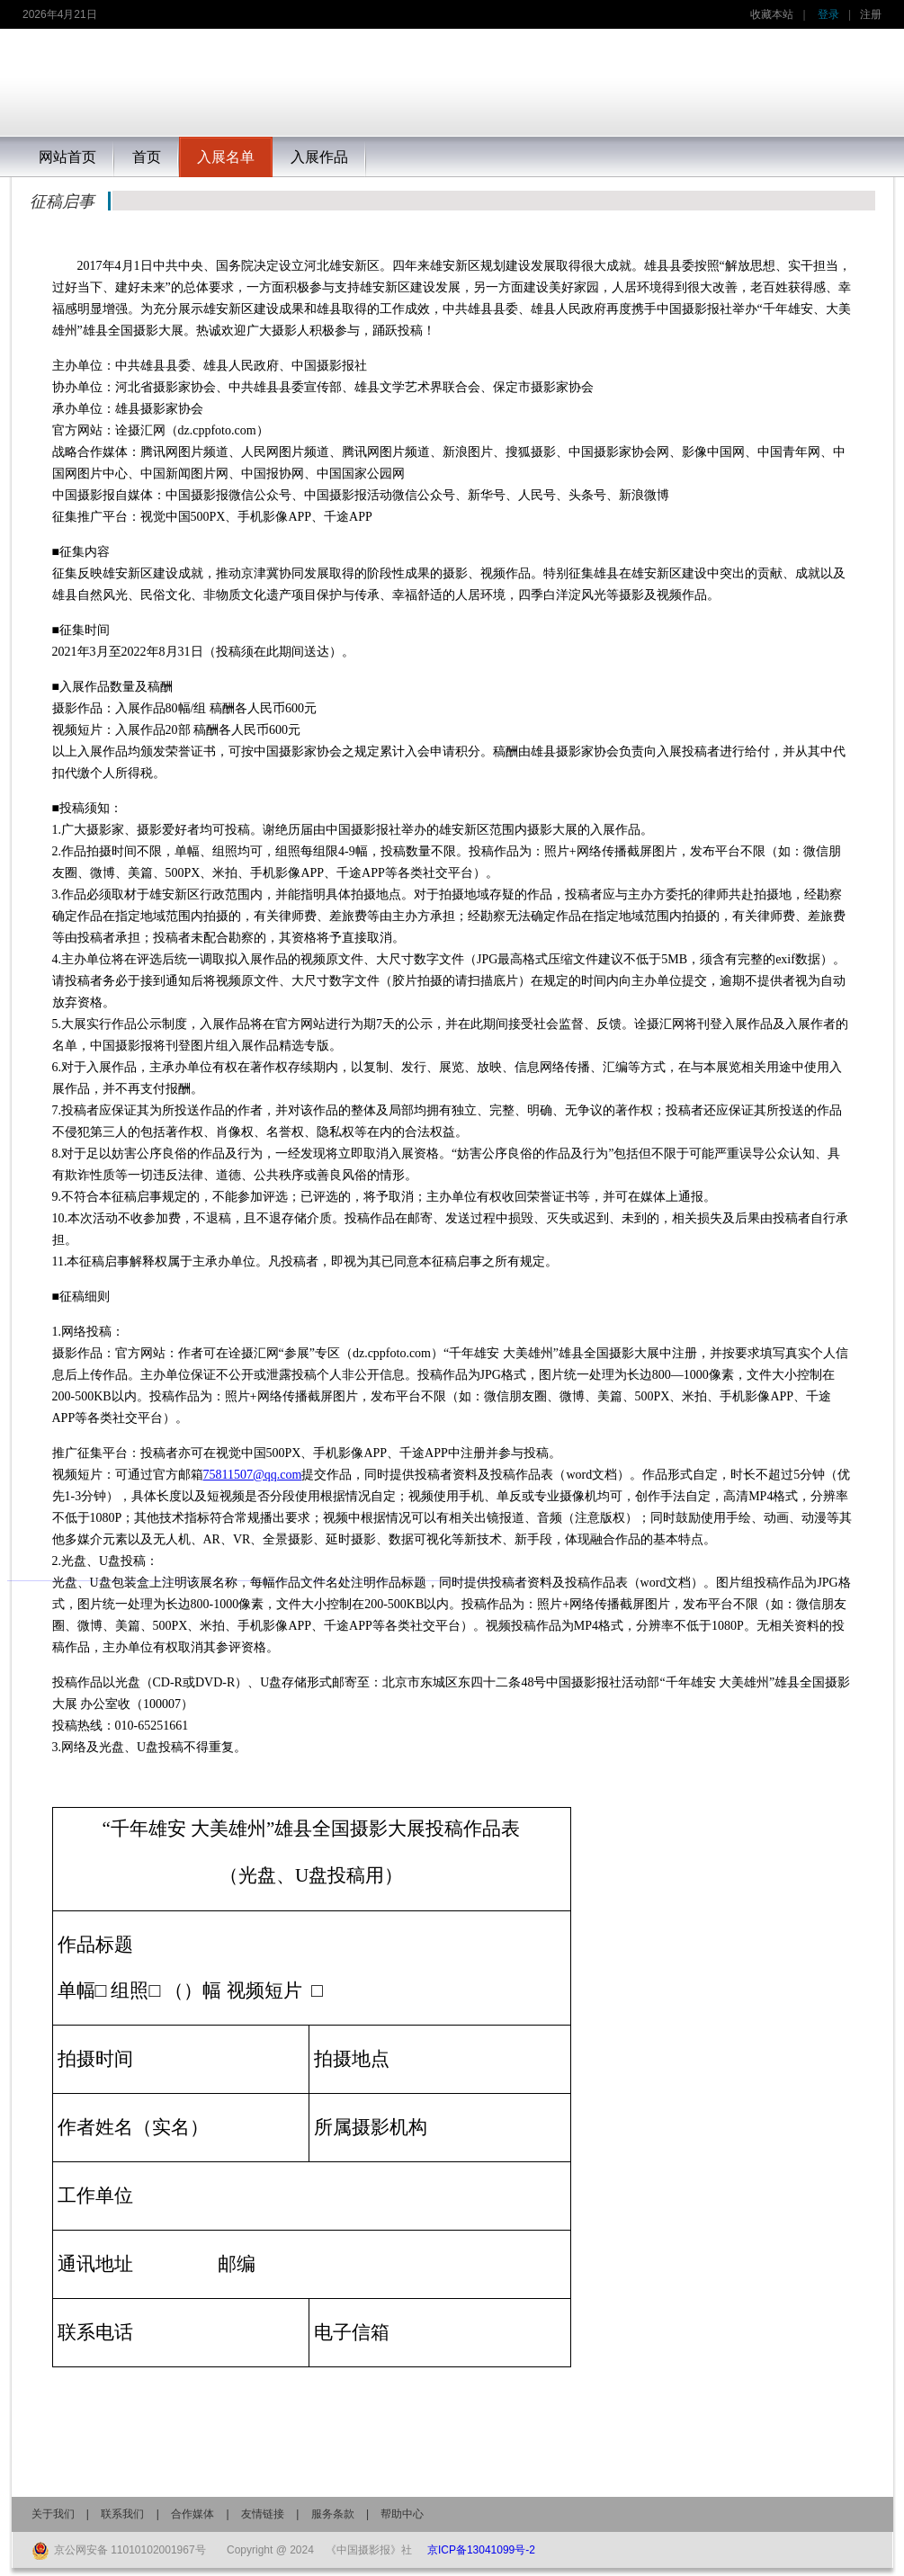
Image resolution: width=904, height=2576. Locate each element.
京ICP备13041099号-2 (481, 2550)
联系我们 (122, 2514)
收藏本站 (771, 14)
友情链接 (262, 2514)
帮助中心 (402, 2514)
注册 (871, 14)
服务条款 (332, 2514)
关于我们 (53, 2514)
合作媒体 (192, 2514)
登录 (828, 14)
